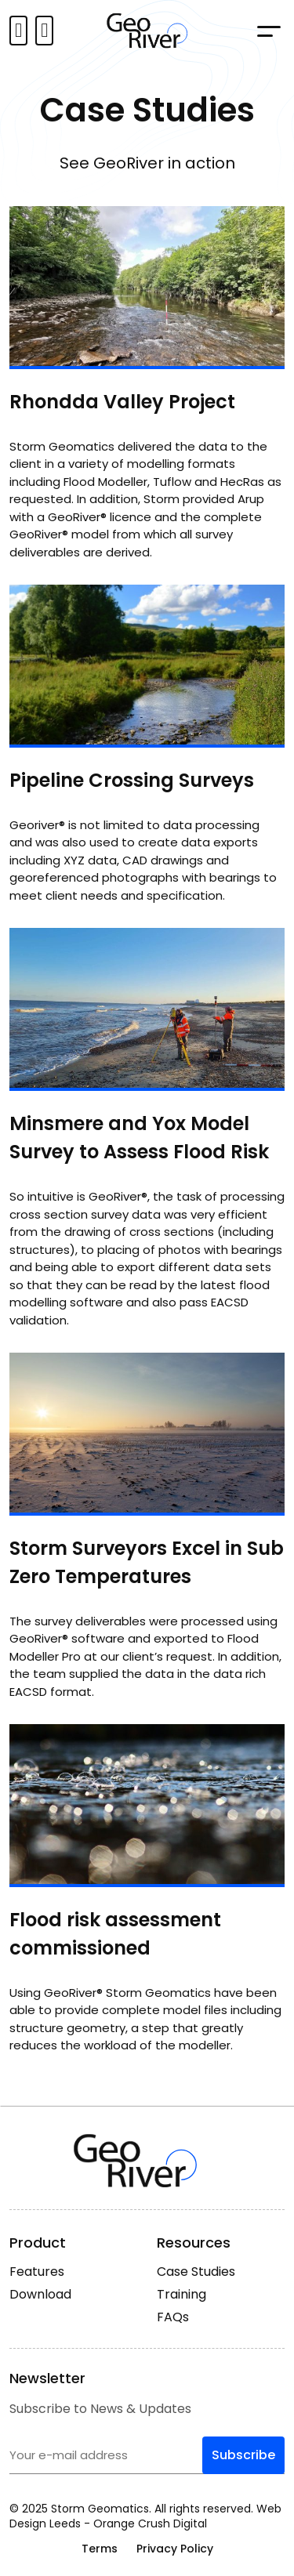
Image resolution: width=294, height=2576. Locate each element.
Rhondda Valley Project (122, 402)
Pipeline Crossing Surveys (131, 780)
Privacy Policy (174, 2548)
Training (181, 2294)
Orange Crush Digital (150, 2523)
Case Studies (196, 2272)
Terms (100, 2548)
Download (40, 2294)
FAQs (173, 2317)
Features (36, 2272)
